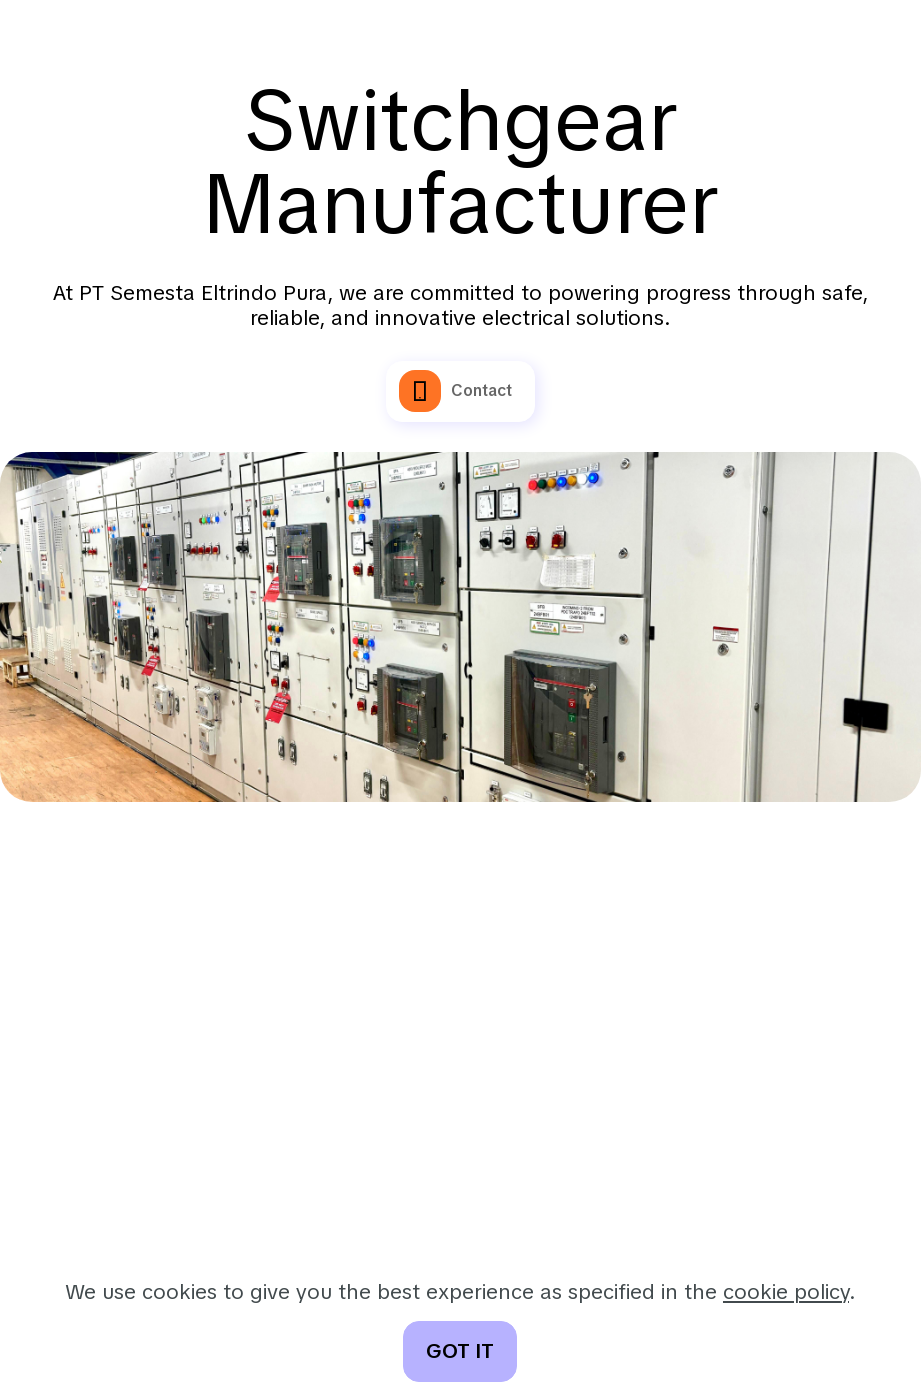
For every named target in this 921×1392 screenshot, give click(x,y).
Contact (455, 391)
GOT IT (460, 1350)
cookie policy (786, 1291)
